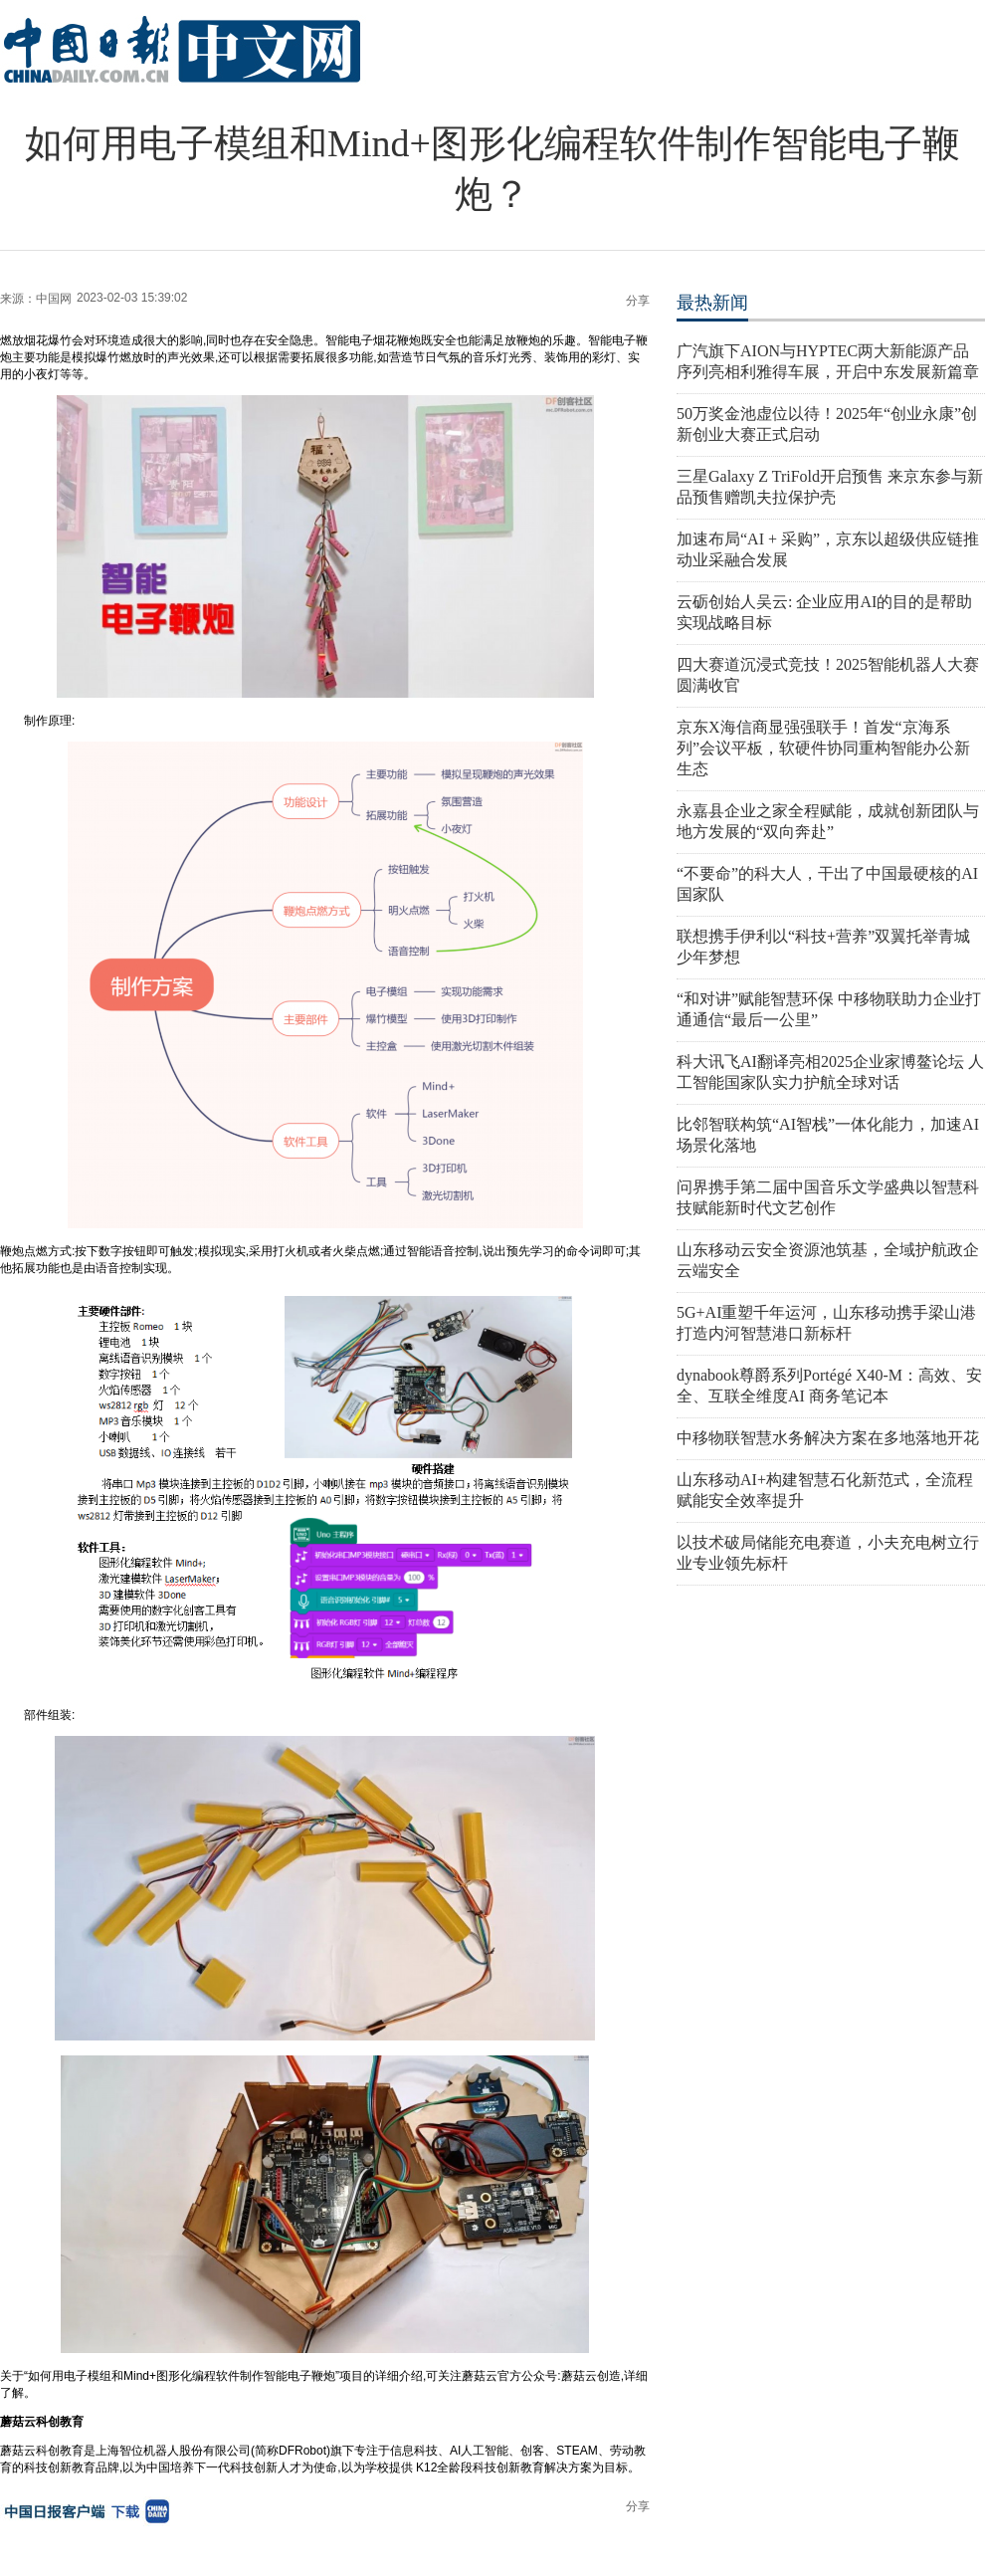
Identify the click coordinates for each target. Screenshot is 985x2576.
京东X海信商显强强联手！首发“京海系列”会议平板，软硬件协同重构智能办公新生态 (823, 748)
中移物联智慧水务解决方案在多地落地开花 (828, 1437)
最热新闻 (712, 303)
